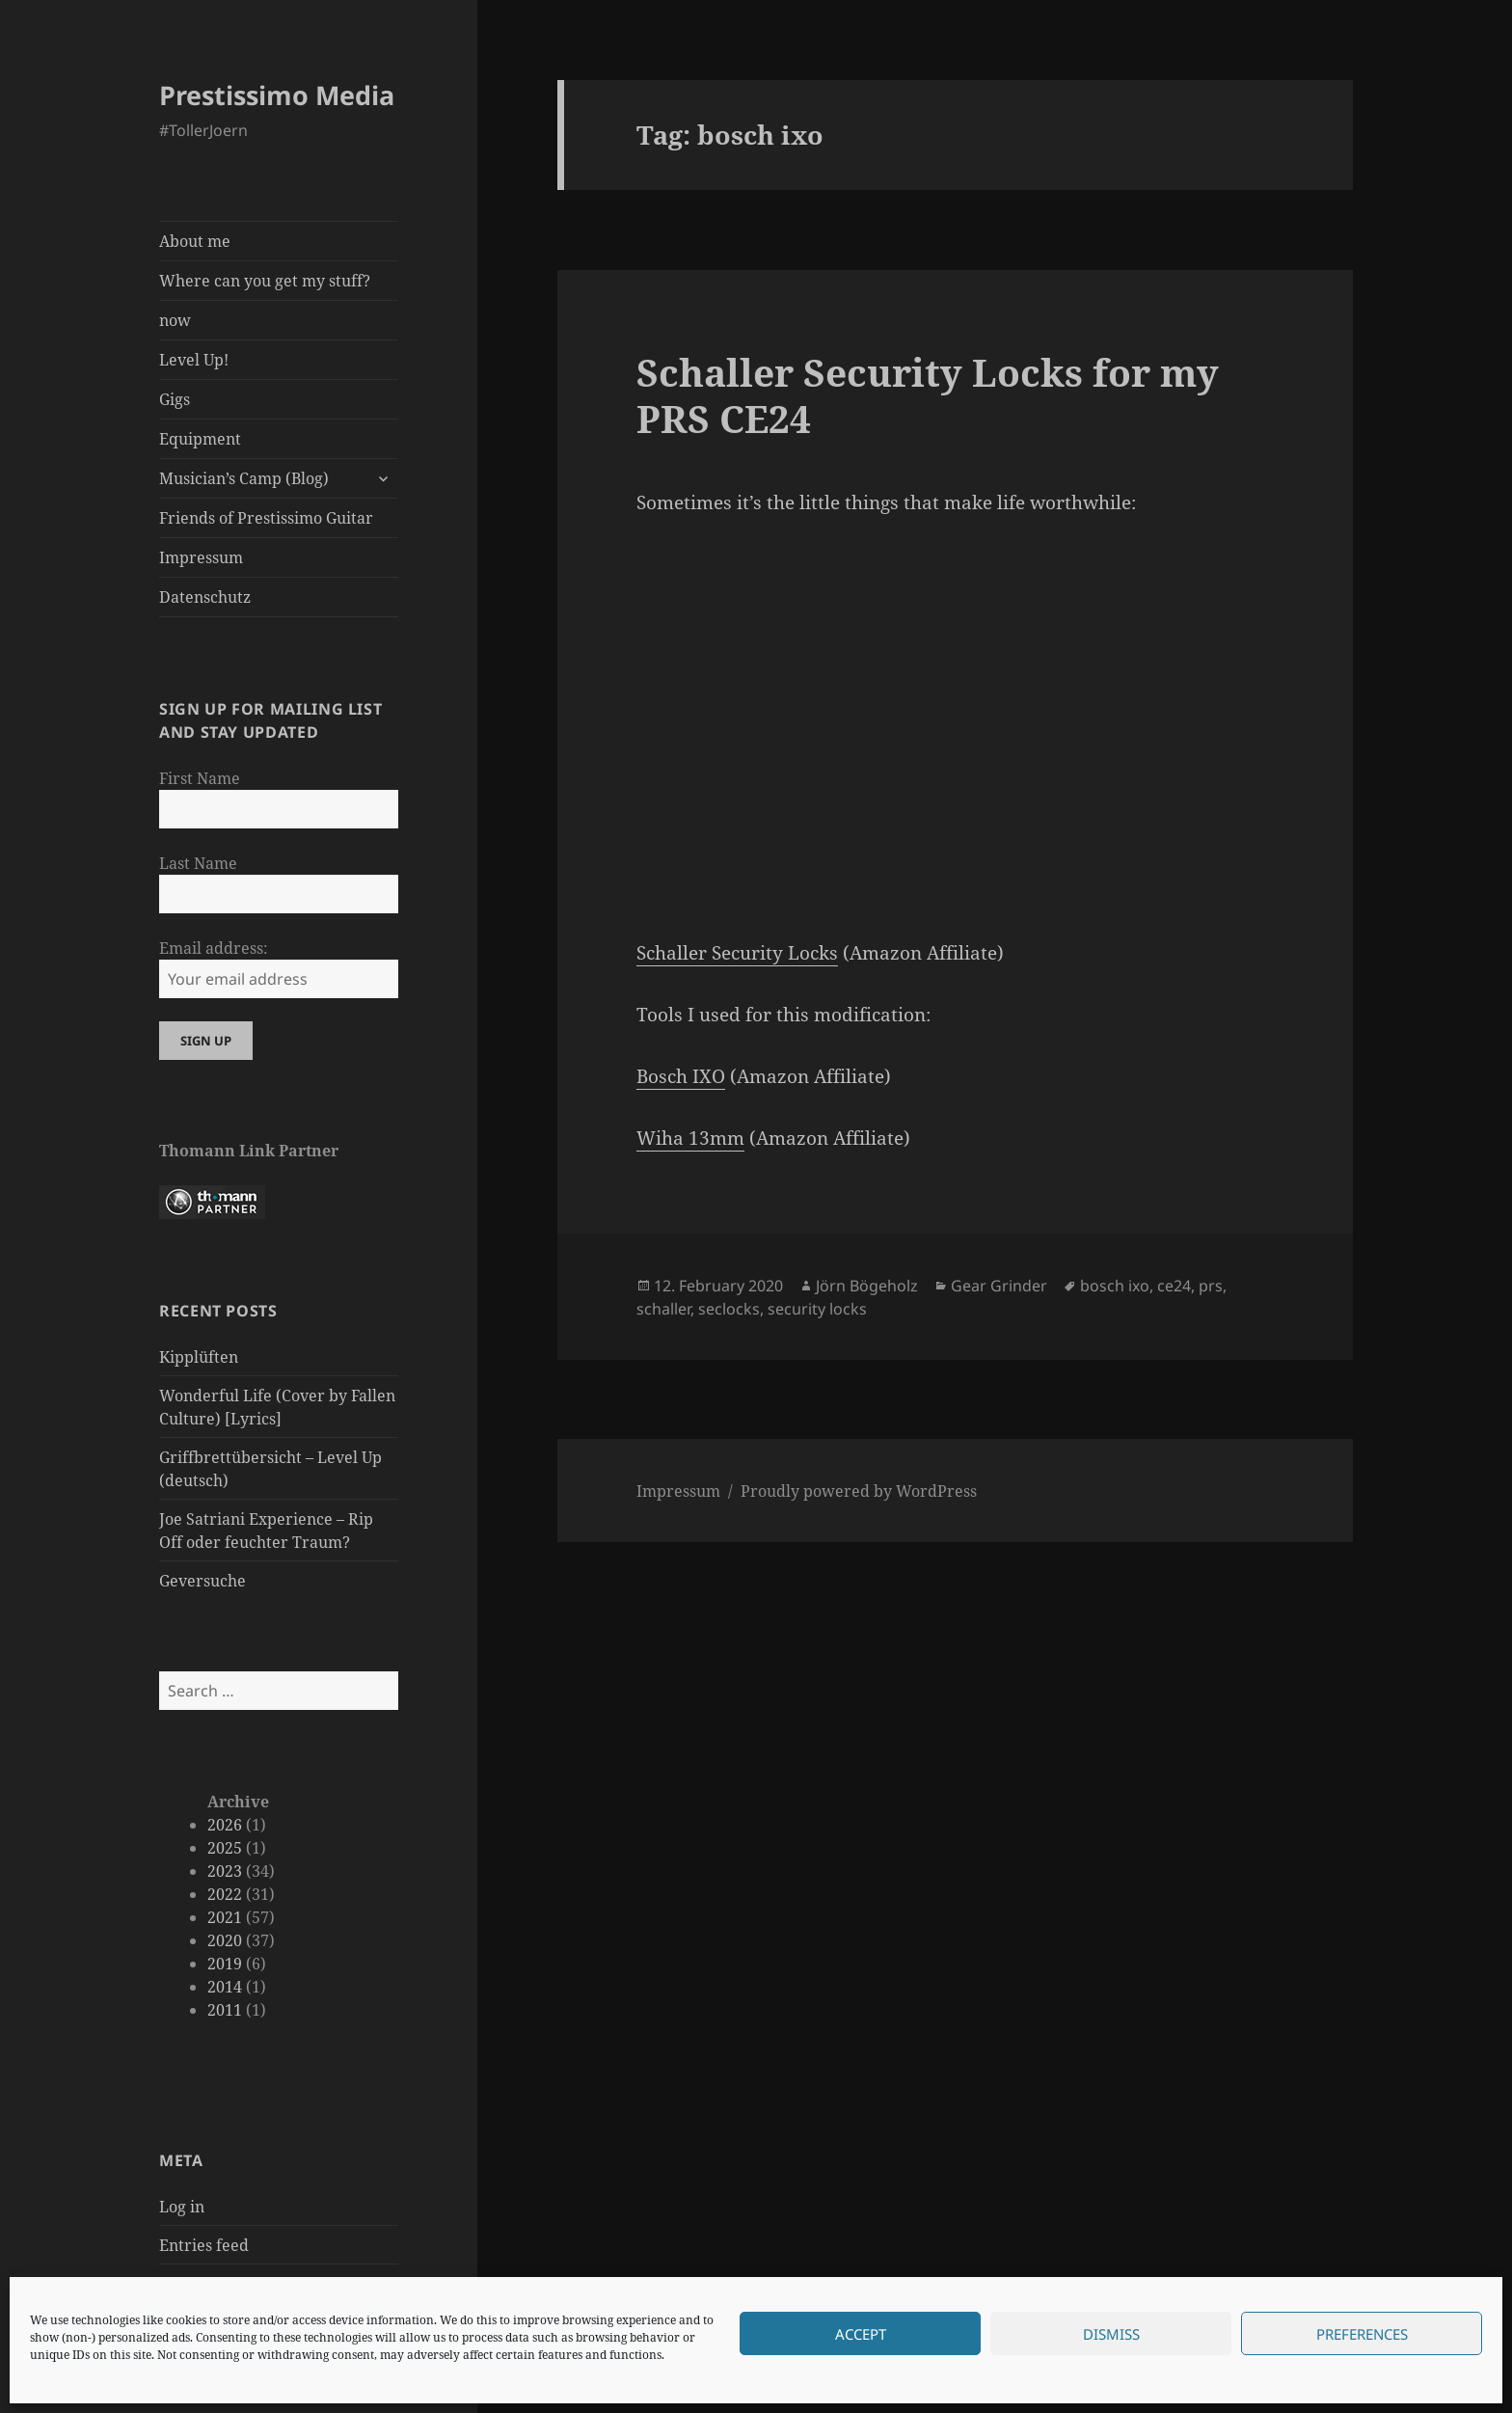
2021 (224, 1917)
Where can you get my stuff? (264, 280)
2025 (224, 1847)
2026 (224, 1824)
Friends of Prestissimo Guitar (266, 518)
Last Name (198, 863)
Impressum (201, 557)
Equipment (200, 438)
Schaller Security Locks (737, 952)
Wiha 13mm (690, 1138)
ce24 (1174, 1285)
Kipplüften (198, 1357)
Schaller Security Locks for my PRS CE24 (927, 395)
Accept (860, 2334)
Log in (181, 2206)
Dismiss (1111, 2334)
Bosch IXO (680, 1076)
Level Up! (194, 359)
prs (1211, 1285)
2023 (224, 1871)
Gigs (174, 399)
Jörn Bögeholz (867, 1285)
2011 (224, 2009)
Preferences (1362, 2334)
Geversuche (202, 1580)
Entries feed (204, 2245)
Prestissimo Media (276, 95)
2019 (224, 1963)
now (175, 320)
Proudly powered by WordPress (859, 1491)
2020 (224, 1940)
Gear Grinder (999, 1285)
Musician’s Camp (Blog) (244, 478)
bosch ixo (1114, 1285)
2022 (224, 1894)
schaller (663, 1308)
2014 (224, 1986)
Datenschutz (205, 597)
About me (194, 241)
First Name (199, 778)
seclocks (729, 1308)
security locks (817, 1308)
